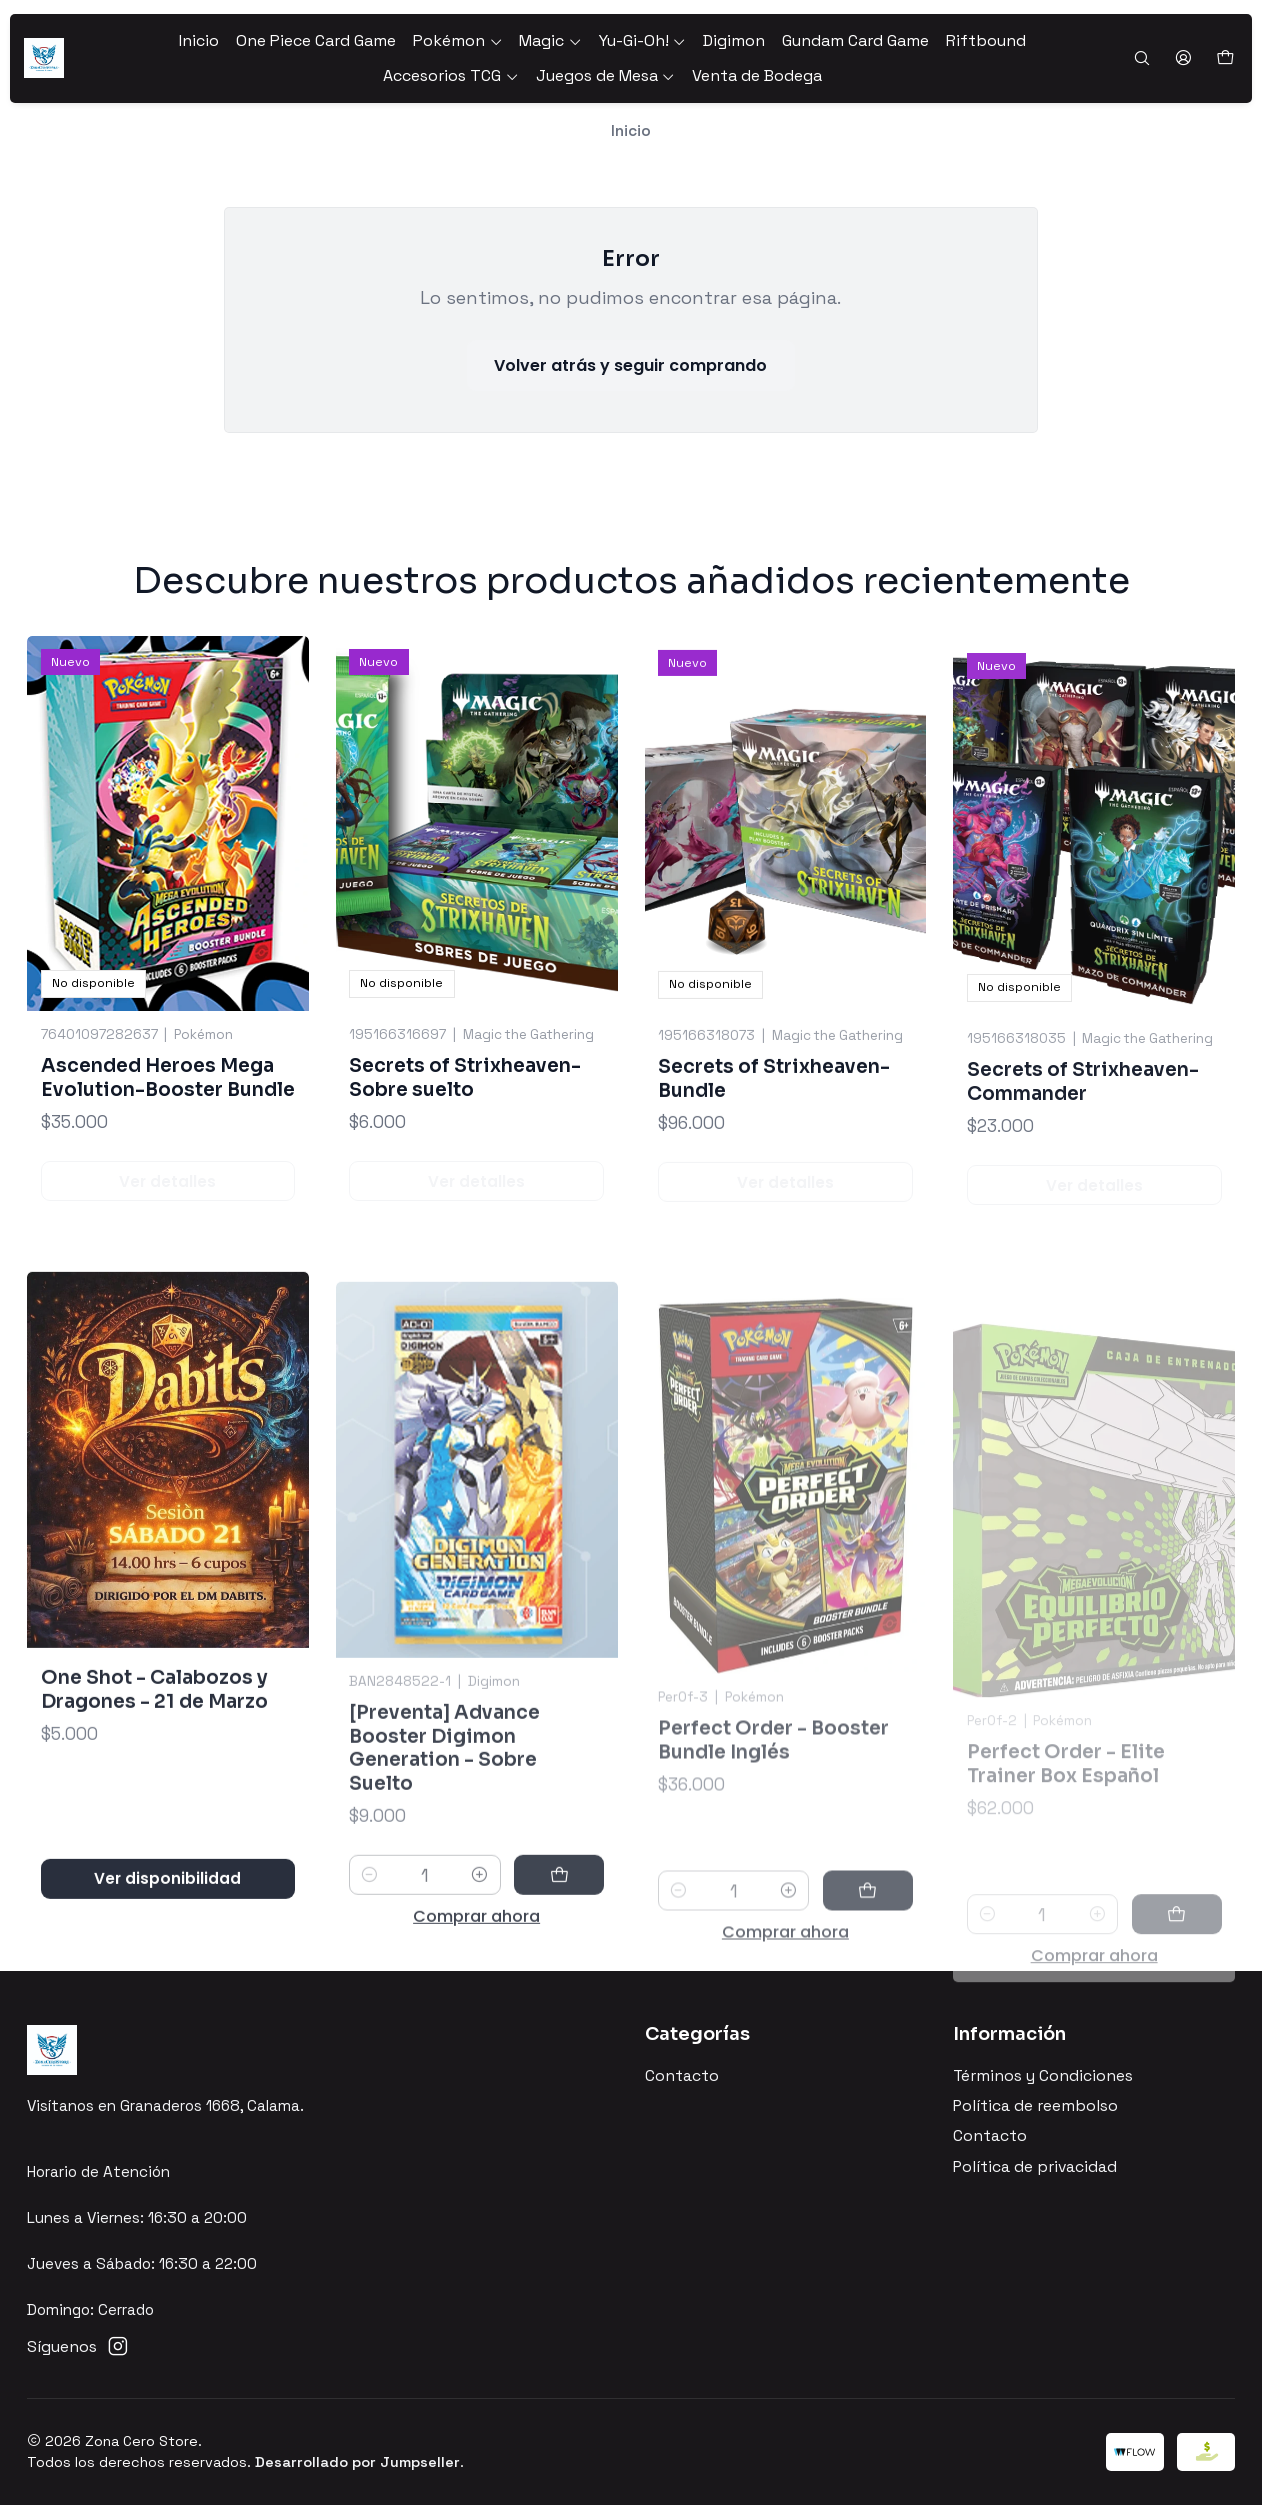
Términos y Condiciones (1043, 2076)
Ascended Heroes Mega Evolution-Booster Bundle (168, 1127)
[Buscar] (1141, 59)
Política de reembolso (1035, 2106)
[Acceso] (1183, 59)
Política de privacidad (1035, 2167)
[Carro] (1224, 58)
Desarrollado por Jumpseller (357, 2462)
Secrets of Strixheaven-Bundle (774, 1175)
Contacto (682, 2076)
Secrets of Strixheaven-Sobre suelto (465, 1155)
